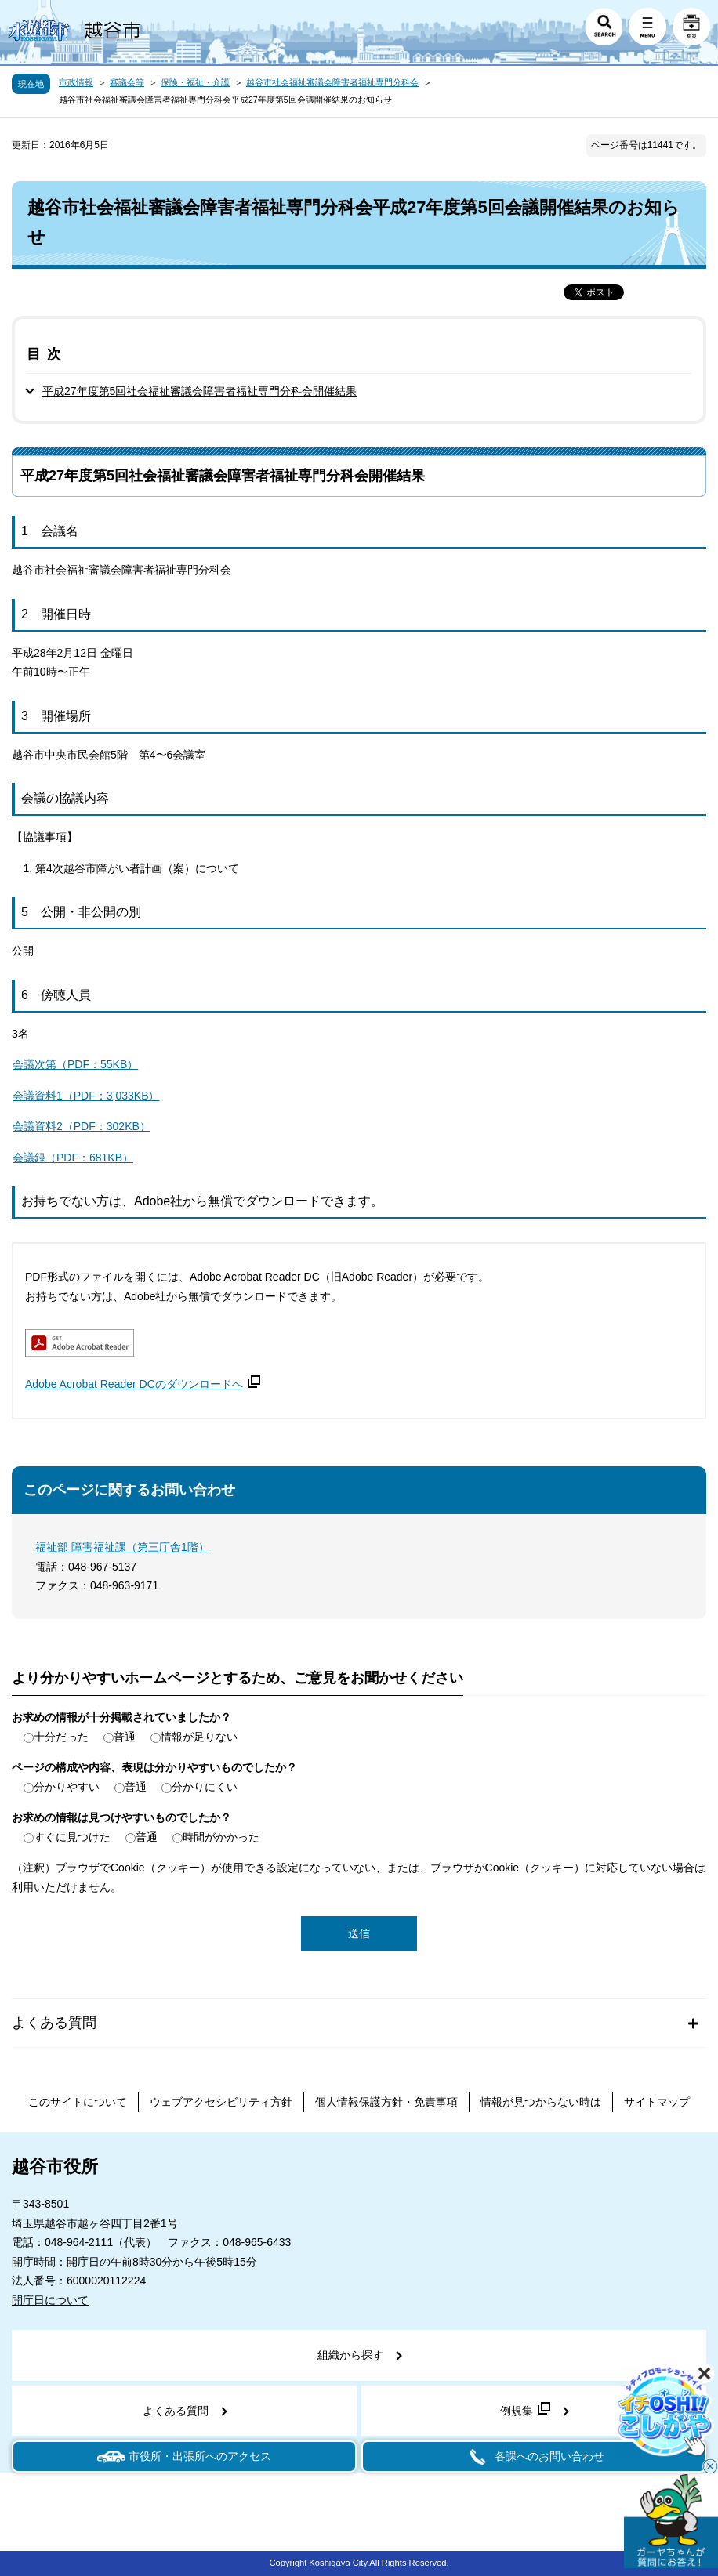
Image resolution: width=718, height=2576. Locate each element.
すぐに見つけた (72, 1837)
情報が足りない (199, 1736)
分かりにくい (205, 1787)
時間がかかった (221, 1837)
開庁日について (50, 2300)
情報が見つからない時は (540, 2102)
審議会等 (127, 82)
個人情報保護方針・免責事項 (386, 2102)
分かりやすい (67, 1787)
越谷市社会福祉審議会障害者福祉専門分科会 (332, 82)
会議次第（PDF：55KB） (75, 1064)
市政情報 (76, 82)
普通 (125, 1736)
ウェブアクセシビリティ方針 (221, 2102)
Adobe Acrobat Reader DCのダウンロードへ (142, 1384)
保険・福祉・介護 (195, 82)
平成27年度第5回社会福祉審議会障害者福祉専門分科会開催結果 (199, 391)
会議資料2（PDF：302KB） (81, 1126)
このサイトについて (77, 2102)
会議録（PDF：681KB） (73, 1157)
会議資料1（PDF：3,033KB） (86, 1095)
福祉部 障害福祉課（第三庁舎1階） (122, 1547)
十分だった (61, 1736)
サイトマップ (657, 2102)
